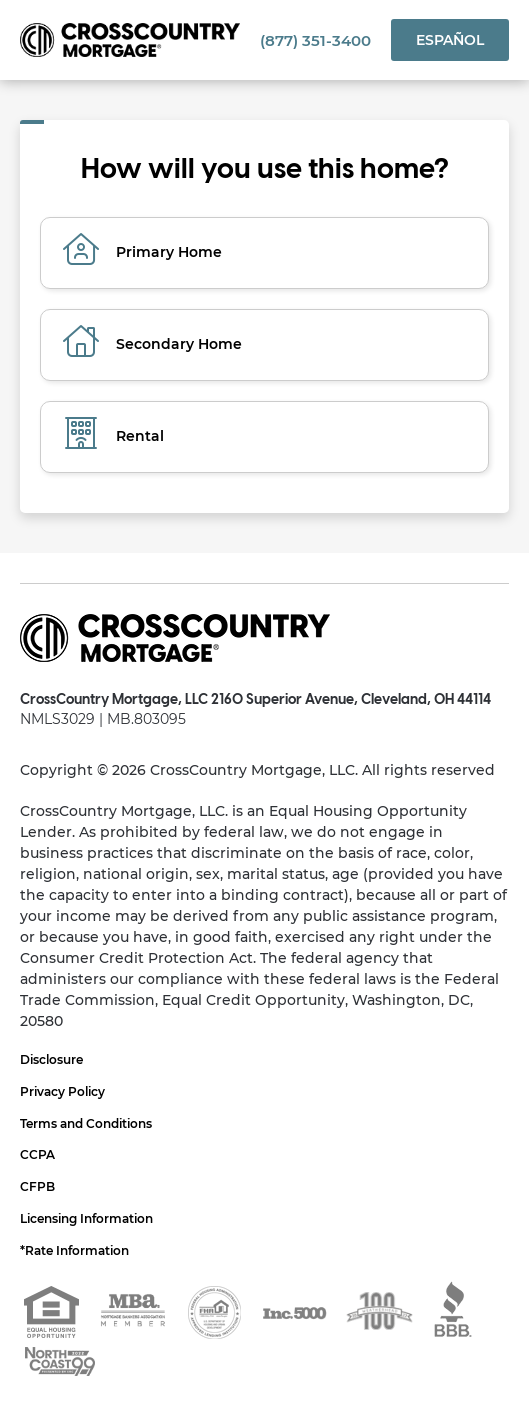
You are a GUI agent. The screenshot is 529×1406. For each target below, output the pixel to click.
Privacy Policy (62, 1091)
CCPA (37, 1154)
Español (450, 40)
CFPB (37, 1186)
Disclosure (51, 1059)
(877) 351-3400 (315, 40)
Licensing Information (86, 1218)
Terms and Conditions (86, 1123)
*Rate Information (74, 1250)
